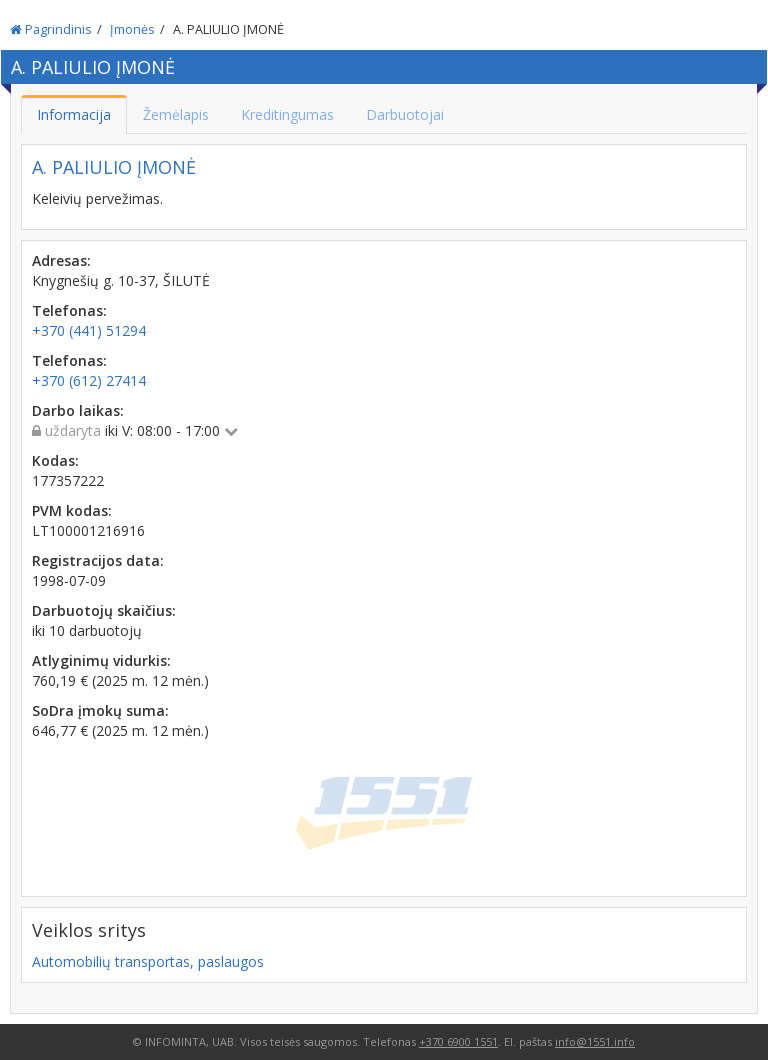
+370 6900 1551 (458, 1041)
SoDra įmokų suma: (100, 710)
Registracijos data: (98, 560)
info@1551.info (595, 1041)
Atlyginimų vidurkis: (101, 660)
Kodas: (55, 460)
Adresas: (61, 260)
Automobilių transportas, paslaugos (148, 961)
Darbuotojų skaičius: (104, 610)
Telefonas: (69, 310)
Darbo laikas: (78, 410)
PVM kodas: (72, 510)
